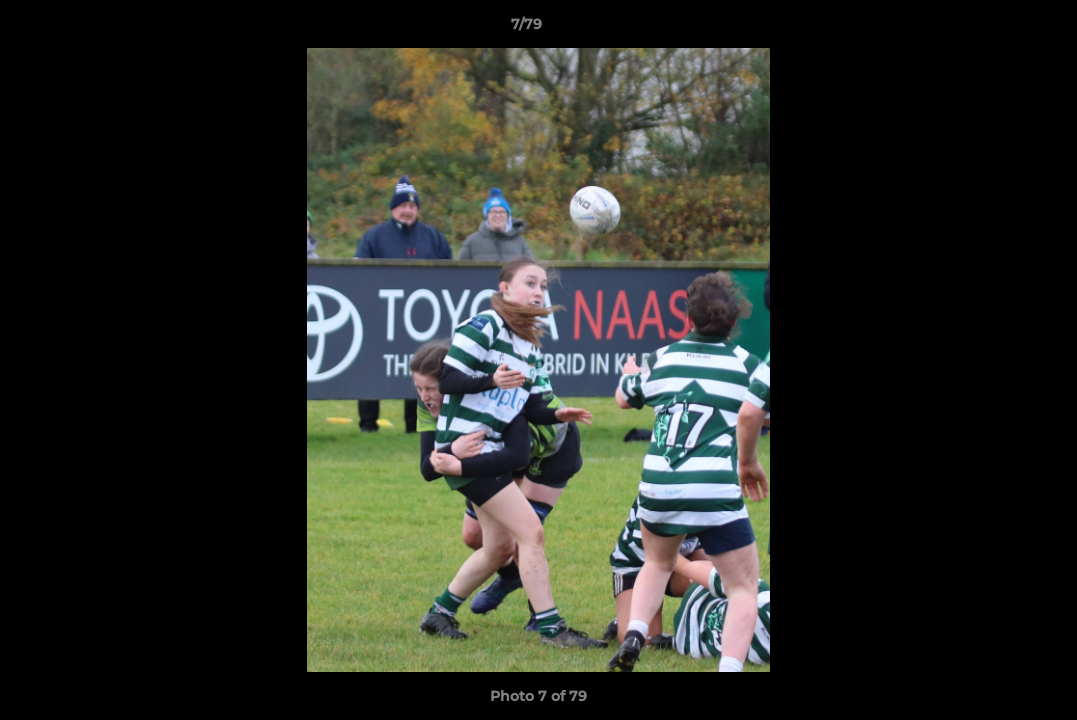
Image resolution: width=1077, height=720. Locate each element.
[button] (993, 29)
